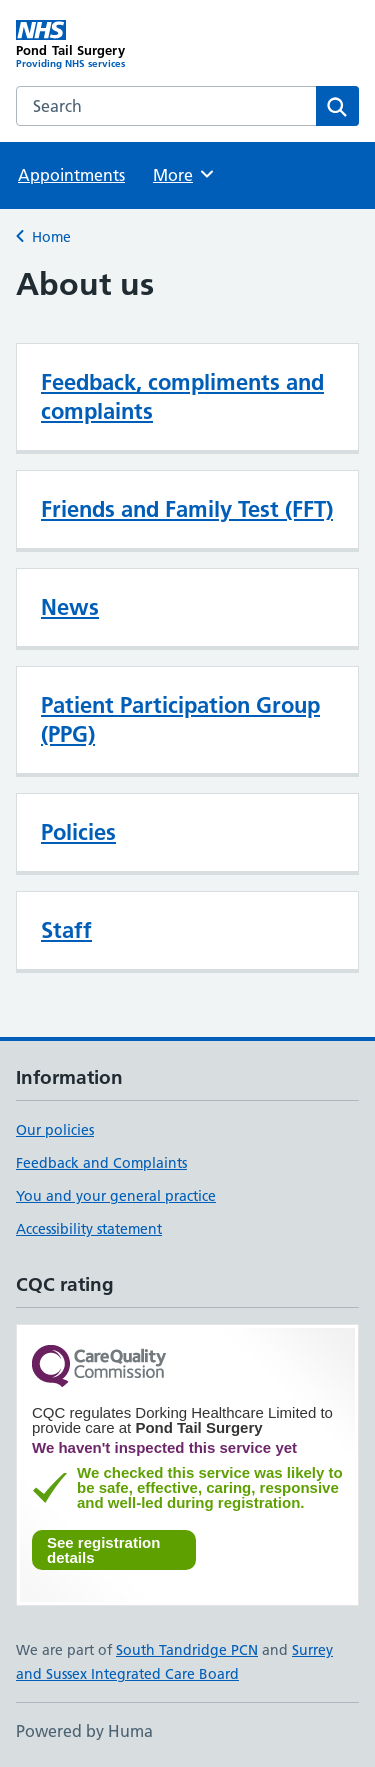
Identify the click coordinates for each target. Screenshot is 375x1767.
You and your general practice (116, 1196)
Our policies (55, 1130)
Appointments (71, 175)
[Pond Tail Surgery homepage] (102, 45)
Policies (78, 832)
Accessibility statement (89, 1229)
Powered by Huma (84, 1731)
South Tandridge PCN (187, 1650)
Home (51, 237)
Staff (66, 930)
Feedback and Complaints (101, 1163)
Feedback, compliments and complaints (182, 396)
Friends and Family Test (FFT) (187, 509)
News (70, 607)
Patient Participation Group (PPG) (180, 719)
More (184, 174)
